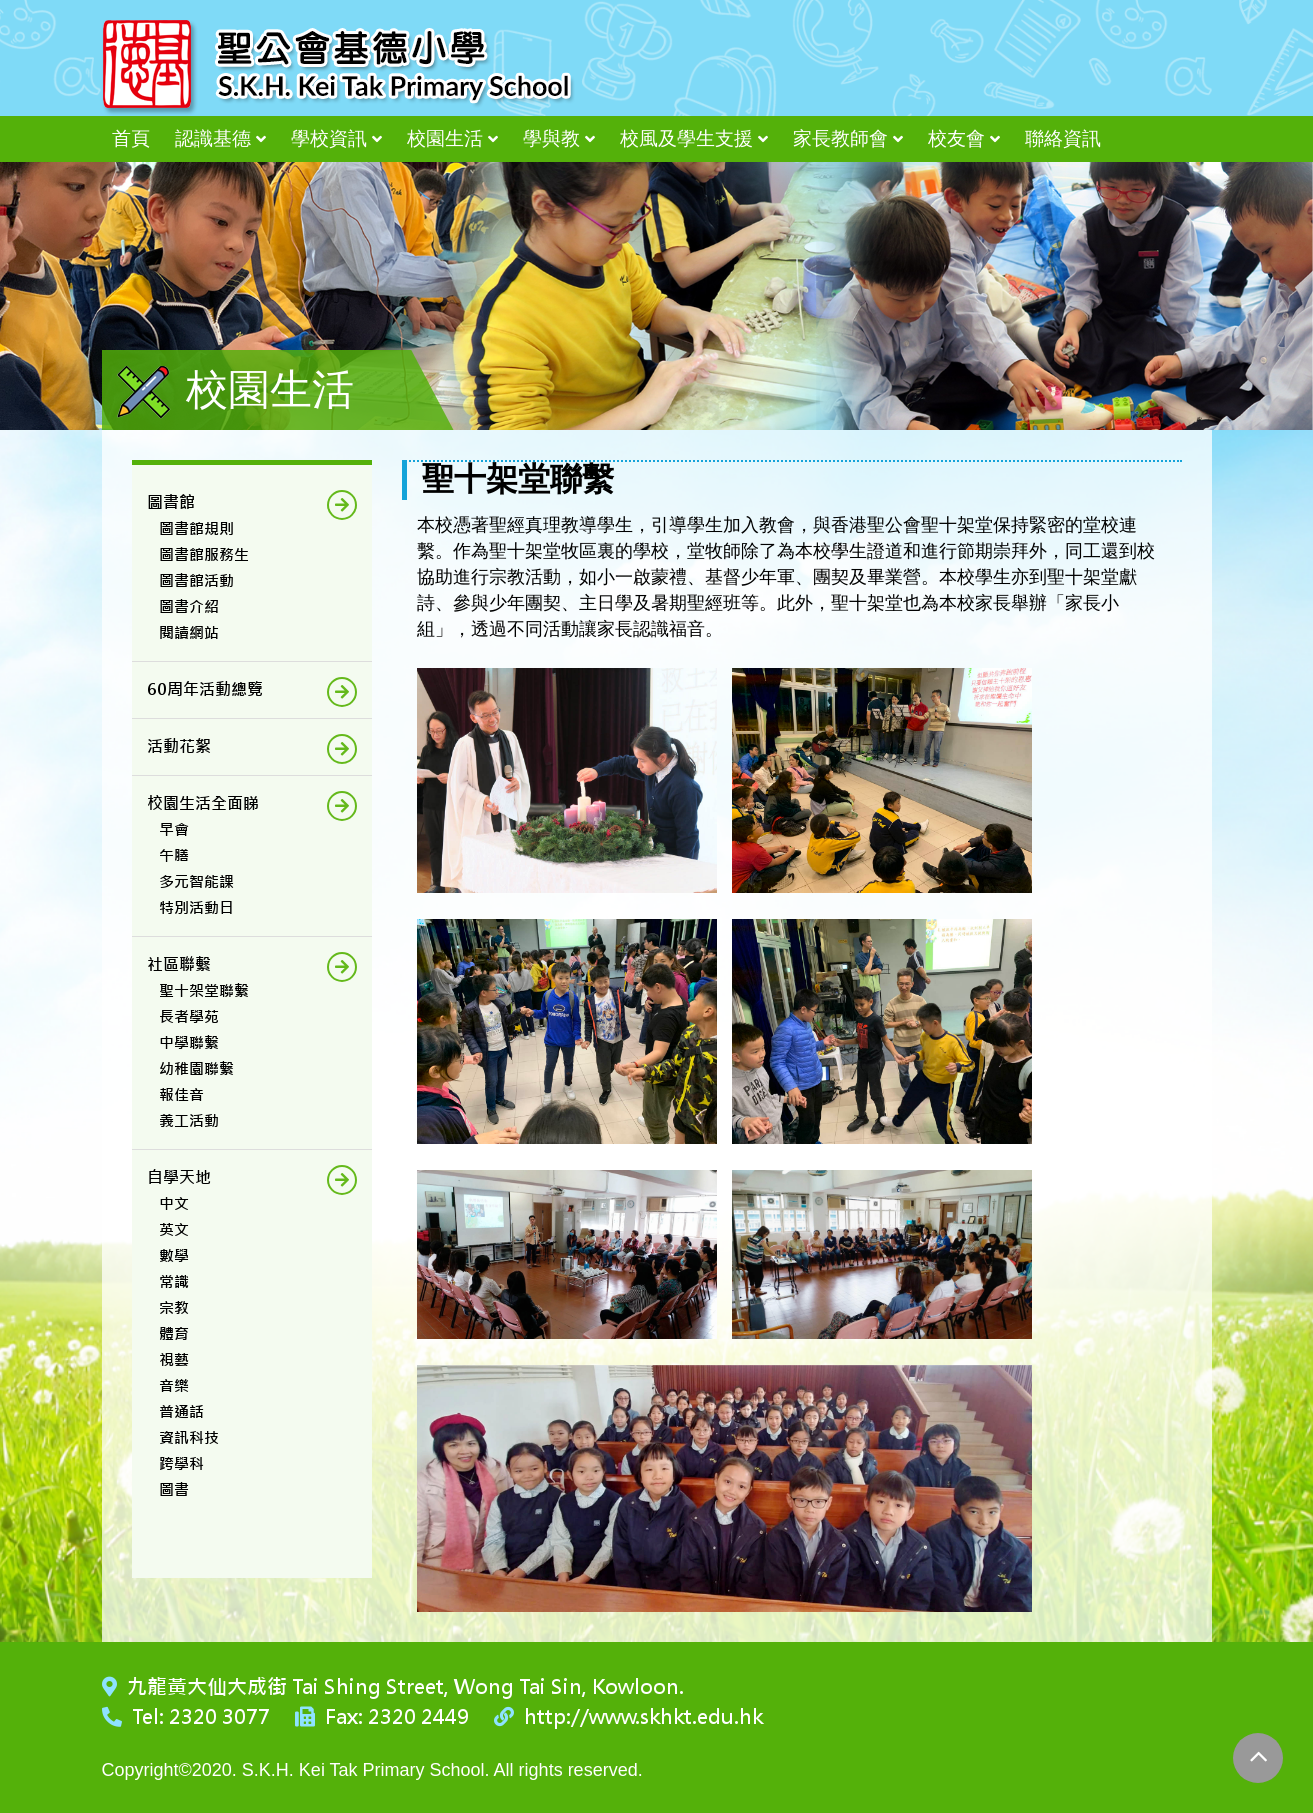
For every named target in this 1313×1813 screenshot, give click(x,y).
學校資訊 (329, 138)
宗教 (174, 1307)
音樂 (174, 1385)
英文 (174, 1229)
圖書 (174, 1489)
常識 (174, 1281)
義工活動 (189, 1120)
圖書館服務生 (204, 554)
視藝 (174, 1359)
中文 (174, 1203)
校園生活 (445, 138)
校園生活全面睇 (203, 803)
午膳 (174, 855)
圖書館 (171, 502)
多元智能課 (196, 881)
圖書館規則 (196, 528)
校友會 (956, 138)
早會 (174, 829)
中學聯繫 (189, 1042)
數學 (174, 1255)
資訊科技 (189, 1437)
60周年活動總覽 (205, 689)
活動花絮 (179, 746)
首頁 (131, 138)
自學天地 (179, 1177)
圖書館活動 (196, 580)
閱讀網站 (189, 632)
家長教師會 (840, 138)
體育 (174, 1333)
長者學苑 (189, 1016)
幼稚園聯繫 (196, 1068)
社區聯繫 (179, 964)
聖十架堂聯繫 (204, 990)
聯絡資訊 (1063, 138)
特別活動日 (196, 907)
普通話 (181, 1411)
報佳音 (181, 1094)
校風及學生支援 (686, 138)
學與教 (551, 138)
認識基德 (213, 138)
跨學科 (181, 1463)
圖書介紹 (189, 606)
